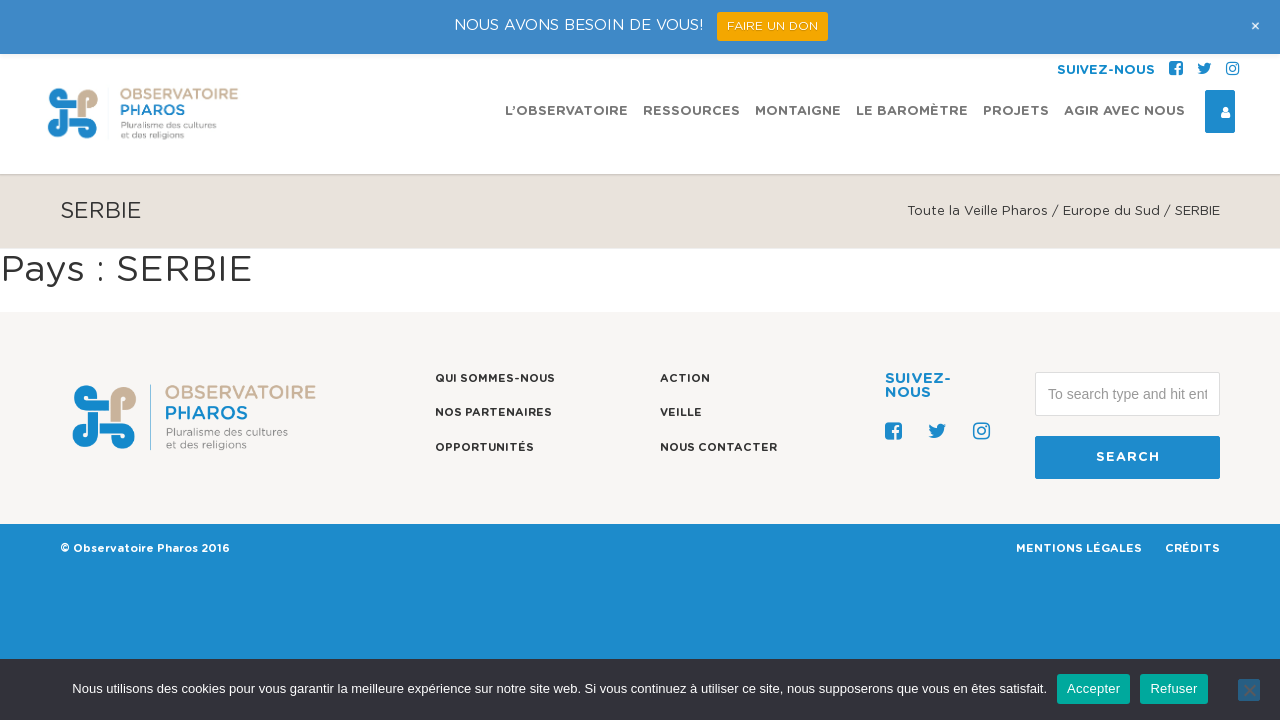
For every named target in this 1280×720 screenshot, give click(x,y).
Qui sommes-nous (495, 378)
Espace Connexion (1218, 58)
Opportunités (484, 447)
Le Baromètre (912, 57)
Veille (681, 412)
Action (685, 378)
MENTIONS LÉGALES (1079, 548)
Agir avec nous (1124, 57)
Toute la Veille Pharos (977, 211)
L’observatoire (566, 57)
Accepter (1093, 688)
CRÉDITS (1192, 548)
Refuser (1173, 688)
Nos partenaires (493, 412)
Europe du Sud (1111, 211)
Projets (1016, 57)
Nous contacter (718, 447)
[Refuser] (1249, 690)
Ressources (691, 57)
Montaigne (798, 57)
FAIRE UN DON (772, 26)
